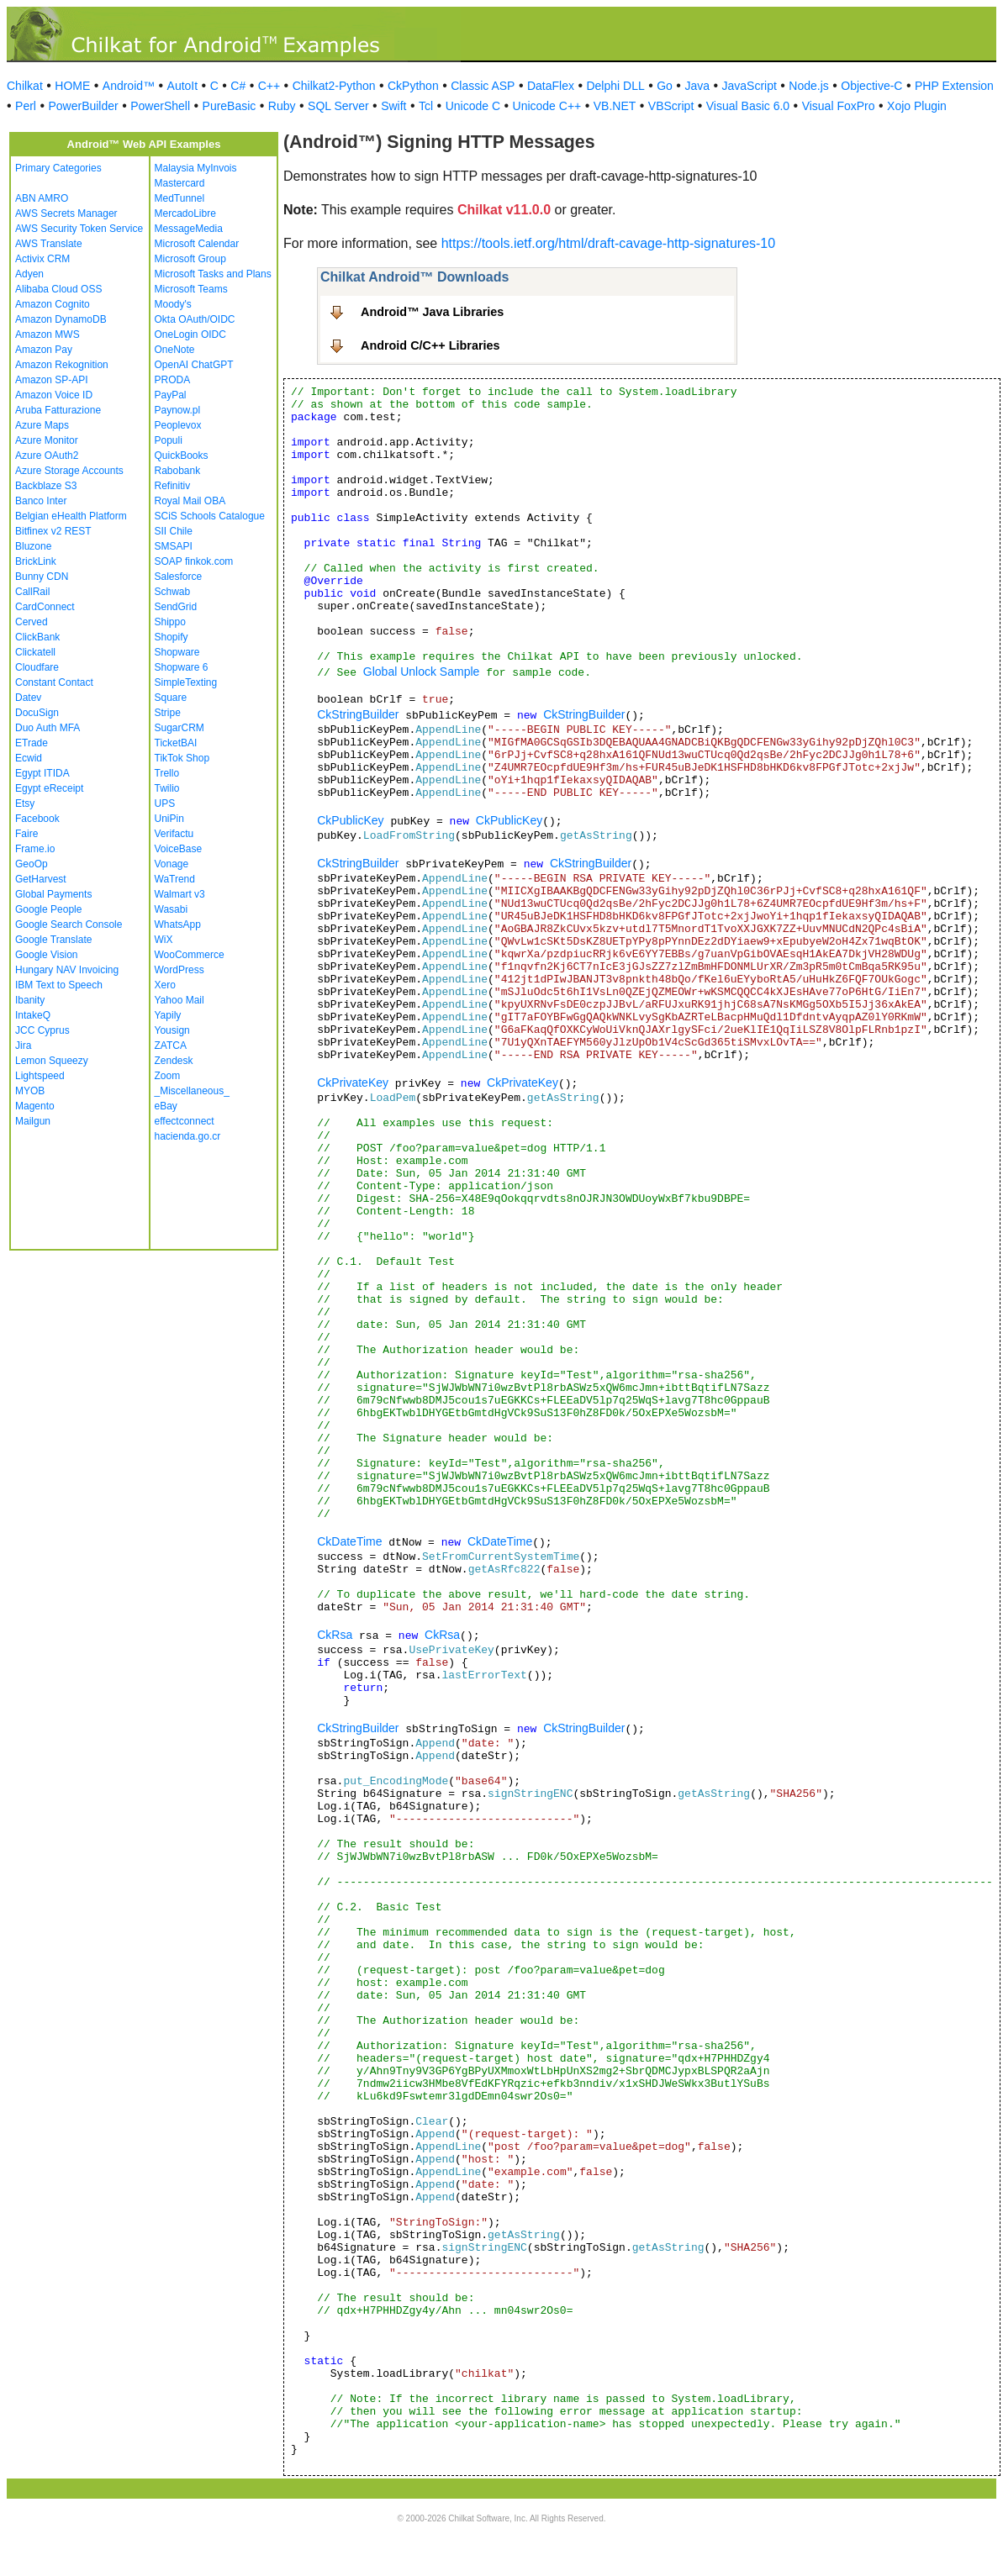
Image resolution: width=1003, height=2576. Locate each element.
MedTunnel (180, 198)
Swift (393, 106)
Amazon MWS (47, 334)
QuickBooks (182, 455)
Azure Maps (42, 425)
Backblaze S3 (46, 486)
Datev (28, 697)
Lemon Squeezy (51, 1061)
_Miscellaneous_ (192, 1091)
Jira (23, 1045)
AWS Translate (48, 244)
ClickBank (37, 637)
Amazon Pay (43, 350)
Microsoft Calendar (197, 244)
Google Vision (46, 955)
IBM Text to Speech (59, 985)
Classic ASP (483, 85)
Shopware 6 (182, 667)
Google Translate (53, 940)
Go (665, 85)
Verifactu (174, 834)
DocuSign (37, 713)
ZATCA (171, 1045)
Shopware (177, 652)
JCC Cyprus (42, 1030)
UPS (165, 803)
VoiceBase (179, 849)
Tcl (426, 106)
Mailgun (32, 1121)
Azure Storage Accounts (69, 471)
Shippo (170, 622)
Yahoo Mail (179, 1000)
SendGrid (176, 607)
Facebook (37, 818)
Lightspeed (40, 1076)
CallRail (32, 592)
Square (171, 697)
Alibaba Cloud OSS (58, 289)
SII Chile (174, 531)
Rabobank (178, 471)
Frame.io (35, 849)
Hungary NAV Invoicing (67, 970)
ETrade (31, 743)
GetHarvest (40, 879)
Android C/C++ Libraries (430, 345)
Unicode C (473, 106)
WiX (164, 940)
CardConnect (45, 607)
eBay (166, 1106)
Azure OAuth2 (46, 455)
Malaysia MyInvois (196, 168)
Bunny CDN (41, 576)
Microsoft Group (190, 259)
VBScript (671, 106)
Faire (26, 834)
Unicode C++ (547, 106)
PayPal (171, 395)
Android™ (129, 85)
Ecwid (28, 758)
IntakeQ (32, 1015)
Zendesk (174, 1061)
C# (237, 85)
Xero (165, 985)
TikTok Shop (182, 758)
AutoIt (182, 85)
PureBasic (229, 106)
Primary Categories (58, 168)
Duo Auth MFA (47, 728)
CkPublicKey (350, 820)
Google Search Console (68, 924)
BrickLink (35, 561)
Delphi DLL (615, 85)
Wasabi (171, 909)
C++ (269, 85)
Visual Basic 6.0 (747, 106)
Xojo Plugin (917, 106)
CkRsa (334, 1634)
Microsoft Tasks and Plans (213, 274)
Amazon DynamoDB (61, 319)
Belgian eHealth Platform (71, 516)
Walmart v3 (180, 894)
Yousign (172, 1030)
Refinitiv (173, 486)
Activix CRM (42, 259)
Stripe (168, 713)
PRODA (173, 380)
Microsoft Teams (191, 289)
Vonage (172, 864)
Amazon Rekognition (61, 365)
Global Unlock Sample (421, 671)
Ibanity (30, 1000)
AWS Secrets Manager (66, 213)
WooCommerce (189, 955)
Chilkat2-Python (334, 85)
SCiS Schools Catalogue (210, 516)
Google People (48, 909)
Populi (168, 440)
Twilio (167, 788)
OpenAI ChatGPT (194, 365)
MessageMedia (189, 228)
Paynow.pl (178, 410)
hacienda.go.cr (188, 1136)
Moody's (173, 304)
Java (697, 85)
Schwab (173, 592)
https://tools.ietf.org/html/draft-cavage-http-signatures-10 (608, 243)
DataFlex (550, 85)
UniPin (169, 818)
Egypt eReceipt (49, 788)
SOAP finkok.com (194, 561)
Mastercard (180, 183)
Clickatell (35, 652)
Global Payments (53, 894)
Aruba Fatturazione (58, 410)
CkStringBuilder (358, 714)
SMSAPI (174, 546)
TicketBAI (176, 743)
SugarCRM (179, 728)
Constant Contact (54, 682)
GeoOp (31, 864)
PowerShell (160, 106)
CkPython (413, 85)
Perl (25, 106)
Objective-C (871, 85)
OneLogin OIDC (190, 334)
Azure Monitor (46, 440)
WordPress (179, 970)
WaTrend (175, 879)
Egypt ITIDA (42, 773)
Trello (167, 773)
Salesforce (179, 576)
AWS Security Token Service (79, 228)
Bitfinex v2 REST (53, 531)
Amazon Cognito (52, 304)
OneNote (175, 350)
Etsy (24, 803)
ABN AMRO (41, 198)
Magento (35, 1106)
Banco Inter (40, 501)
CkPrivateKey (352, 1082)
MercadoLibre (185, 213)
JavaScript (749, 85)
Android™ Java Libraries (432, 312)
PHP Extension (954, 85)
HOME (72, 85)
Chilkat (25, 85)
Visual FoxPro (838, 106)
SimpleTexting (186, 682)
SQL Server (338, 106)
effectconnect (184, 1121)
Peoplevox (178, 425)
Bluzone (33, 546)
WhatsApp (178, 924)
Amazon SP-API (51, 380)
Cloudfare (37, 667)
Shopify (171, 637)
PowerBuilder (83, 106)
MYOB (30, 1091)
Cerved (31, 622)
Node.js (808, 85)
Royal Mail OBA (190, 501)
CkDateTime (349, 1541)
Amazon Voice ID (53, 395)
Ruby (282, 106)
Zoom (168, 1076)
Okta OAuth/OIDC (195, 319)
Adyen (29, 274)
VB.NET (615, 106)
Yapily (168, 1015)
